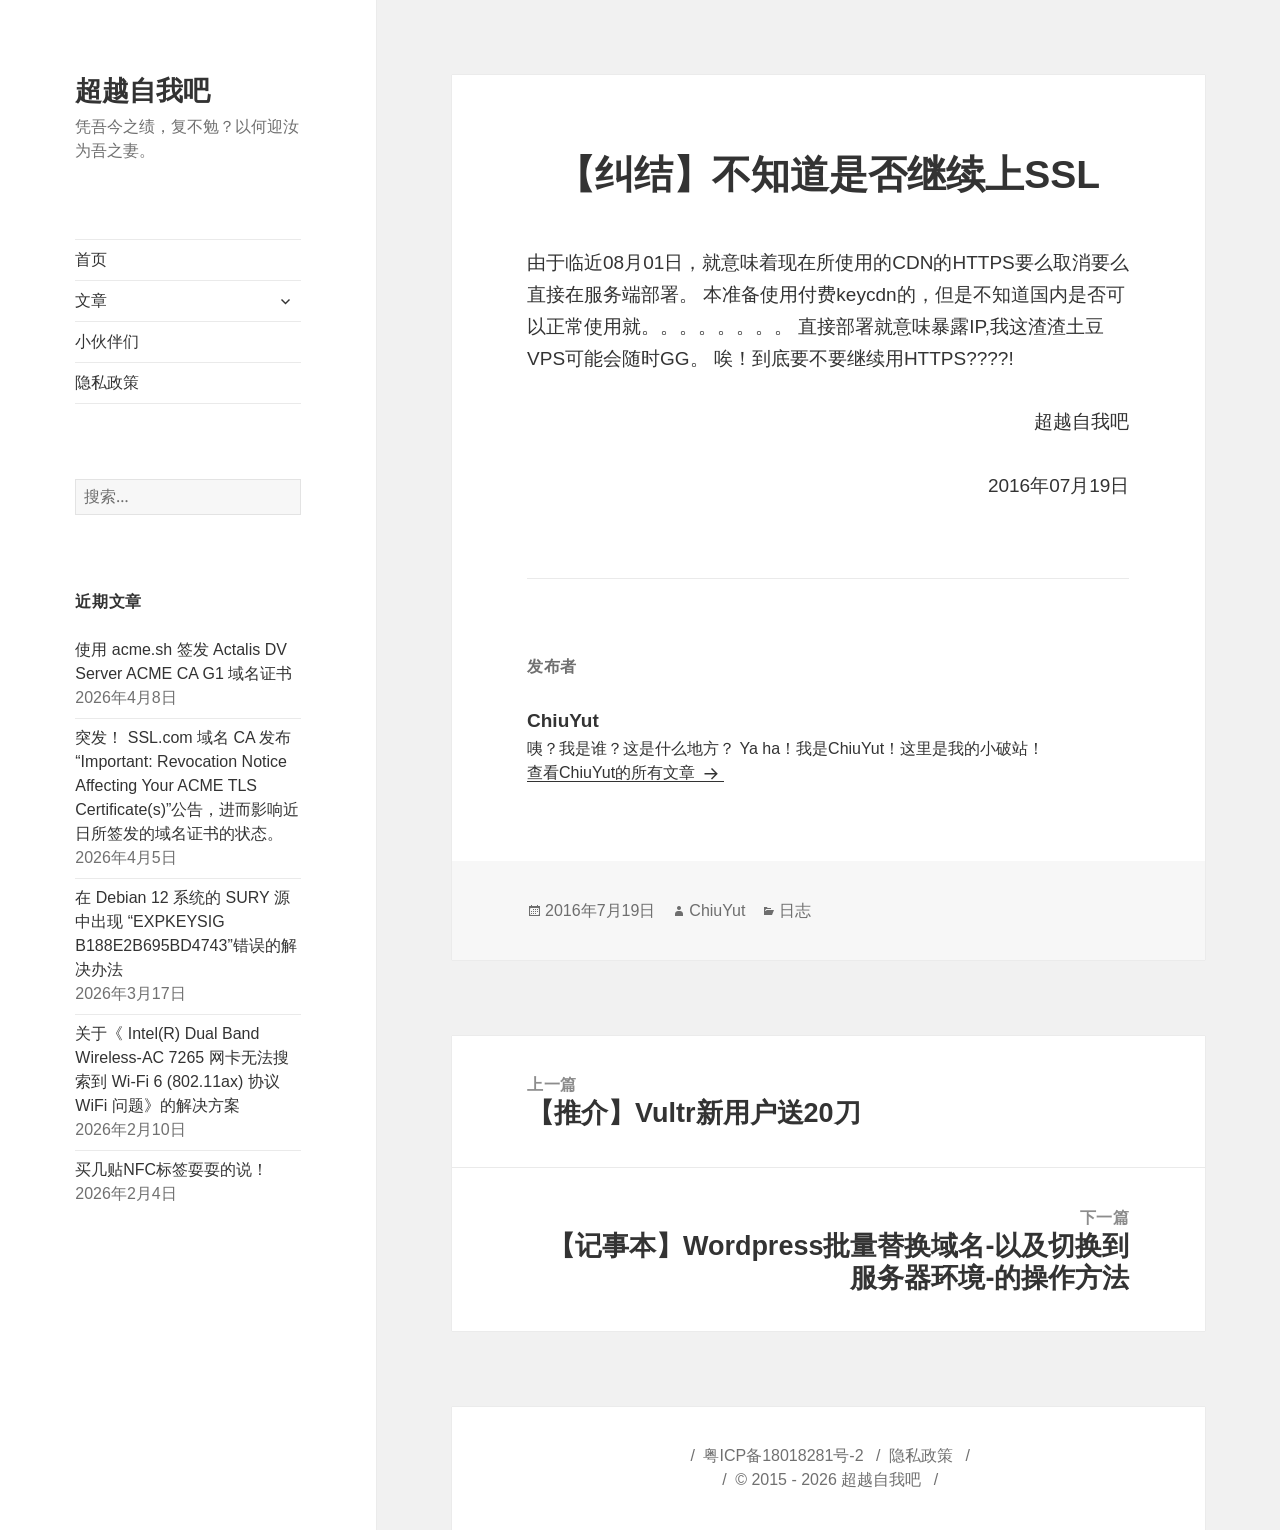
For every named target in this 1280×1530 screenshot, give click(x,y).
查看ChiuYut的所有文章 (613, 772)
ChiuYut (717, 910)
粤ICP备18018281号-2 (783, 1455)
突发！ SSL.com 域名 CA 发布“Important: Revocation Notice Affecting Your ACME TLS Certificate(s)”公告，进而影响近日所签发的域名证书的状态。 (187, 785)
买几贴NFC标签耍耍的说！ (171, 1169)
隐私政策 (107, 382)
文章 (91, 300)
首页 (91, 259)
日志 (795, 910)
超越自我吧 (142, 91)
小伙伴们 (107, 341)
